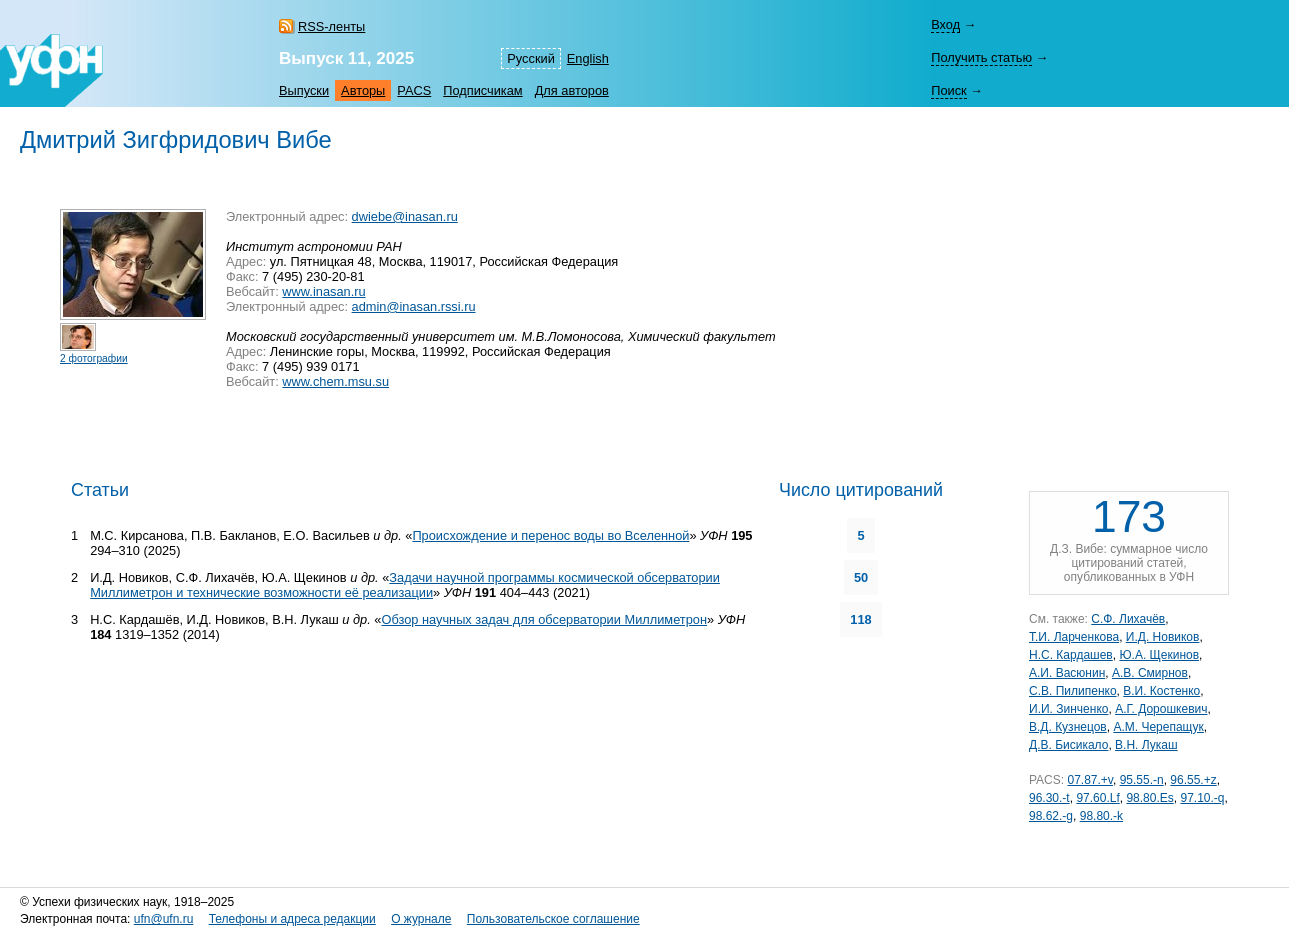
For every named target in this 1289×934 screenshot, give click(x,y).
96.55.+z (1193, 780)
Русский (530, 58)
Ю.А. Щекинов (1159, 655)
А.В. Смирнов (1150, 673)
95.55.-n (1142, 780)
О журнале (421, 919)
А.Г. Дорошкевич (1161, 709)
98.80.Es (1149, 798)
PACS (414, 90)
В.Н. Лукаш (1146, 745)
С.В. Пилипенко (1073, 691)
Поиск (948, 90)
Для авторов (572, 90)
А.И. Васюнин (1067, 673)
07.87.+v (1089, 780)
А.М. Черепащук (1158, 727)
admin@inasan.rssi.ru (414, 306)
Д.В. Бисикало (1068, 745)
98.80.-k (1101, 816)
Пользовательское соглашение (553, 919)
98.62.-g (1051, 816)
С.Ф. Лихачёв (1128, 619)
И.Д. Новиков (1163, 637)
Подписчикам (482, 90)
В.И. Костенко (1161, 691)
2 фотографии (94, 358)
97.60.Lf (1097, 798)
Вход (945, 24)
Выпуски (304, 90)
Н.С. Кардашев (1071, 655)
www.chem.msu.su (335, 381)
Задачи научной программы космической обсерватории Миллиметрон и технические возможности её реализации (405, 585)
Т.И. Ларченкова (1074, 637)
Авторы (363, 90)
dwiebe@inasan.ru (405, 216)
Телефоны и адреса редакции (292, 919)
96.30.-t (1049, 798)
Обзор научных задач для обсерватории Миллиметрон (544, 619)
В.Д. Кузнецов (1068, 727)
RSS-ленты (331, 26)
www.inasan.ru (323, 291)
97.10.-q (1202, 798)
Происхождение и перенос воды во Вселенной (550, 535)
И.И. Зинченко (1068, 709)
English (588, 58)
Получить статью (981, 57)
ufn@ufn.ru (164, 919)
